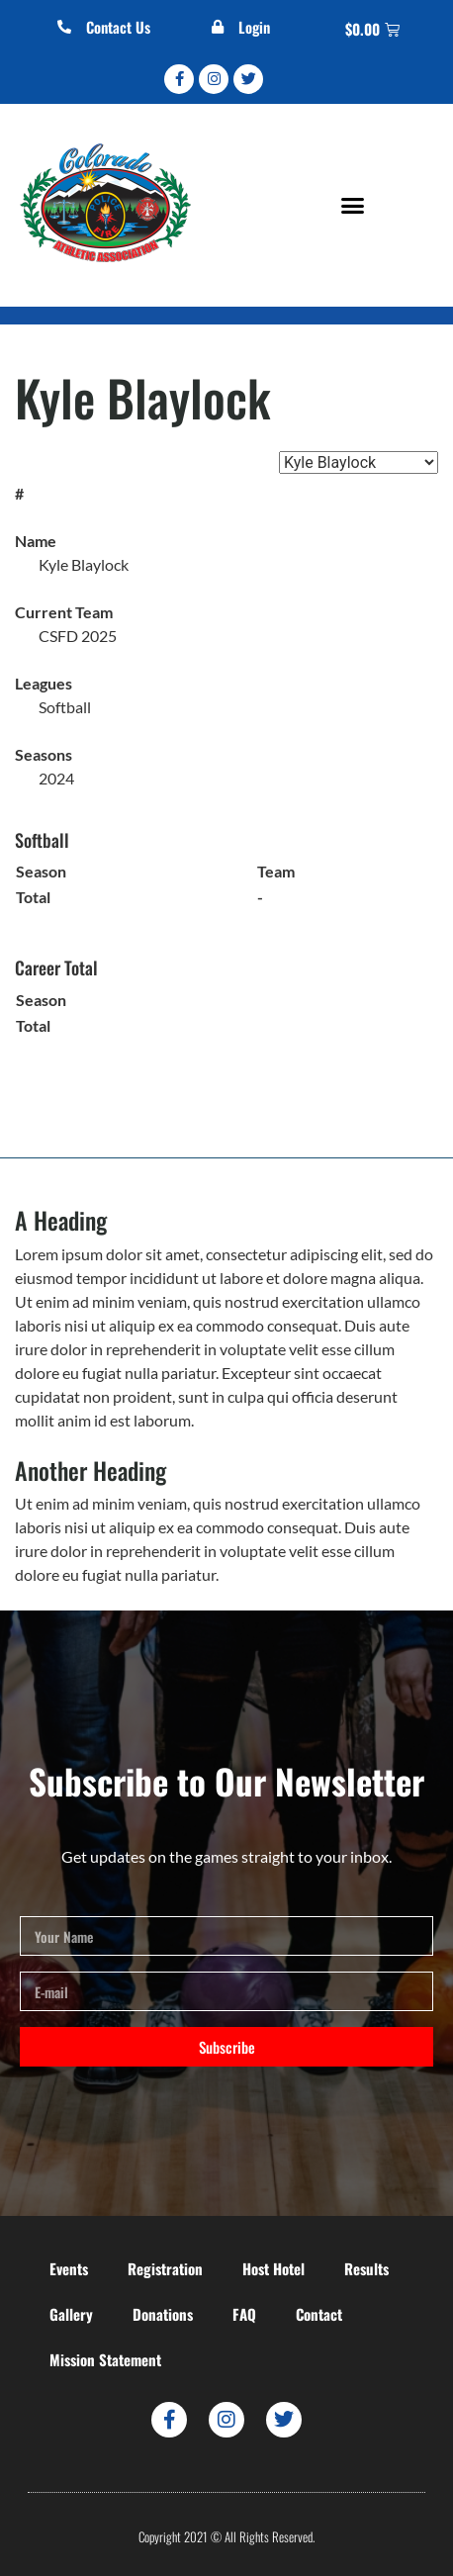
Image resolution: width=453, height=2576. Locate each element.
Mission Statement (105, 2359)
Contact (319, 2314)
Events (68, 2268)
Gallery (71, 2314)
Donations (163, 2314)
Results (366, 2268)
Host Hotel (273, 2268)
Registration (165, 2268)
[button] (353, 206)
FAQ (244, 2314)
